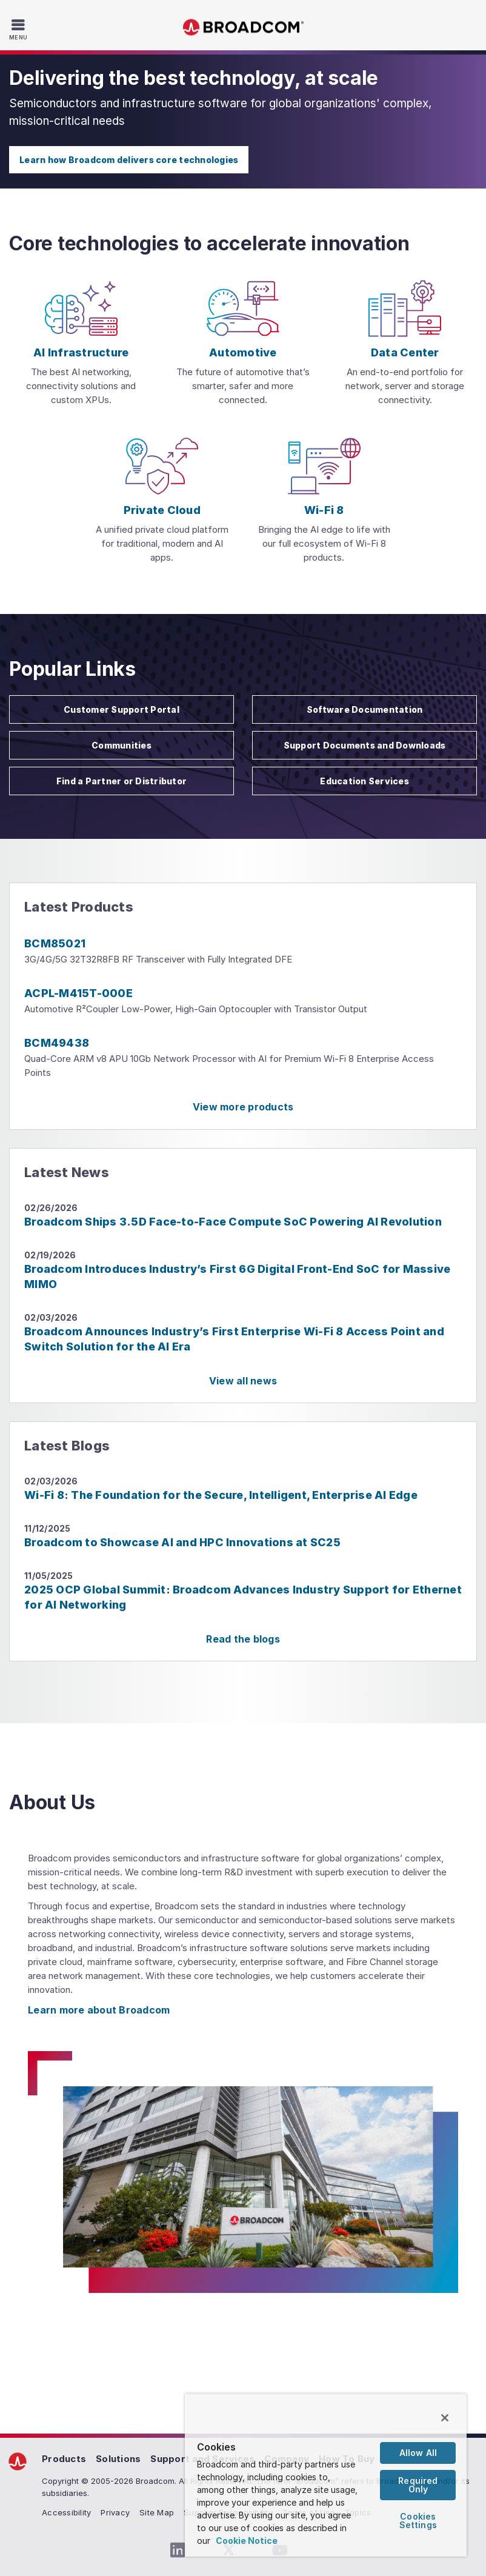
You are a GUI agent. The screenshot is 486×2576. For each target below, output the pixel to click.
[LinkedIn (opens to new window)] (177, 2550)
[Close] (444, 2417)
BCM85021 (54, 943)
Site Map (156, 2512)
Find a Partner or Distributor (121, 781)
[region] (326, 2475)
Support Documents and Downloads (365, 745)
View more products (243, 1107)
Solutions (118, 2458)
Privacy (115, 2512)
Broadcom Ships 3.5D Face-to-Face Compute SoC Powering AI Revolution (233, 1221)
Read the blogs (243, 1639)
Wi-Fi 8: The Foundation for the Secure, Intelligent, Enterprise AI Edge (221, 1495)
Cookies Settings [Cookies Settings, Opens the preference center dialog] (418, 2520)
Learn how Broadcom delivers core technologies (128, 160)
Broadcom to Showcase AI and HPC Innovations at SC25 (182, 1542)
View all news (243, 1381)
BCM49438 (56, 1042)
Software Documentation (365, 709)
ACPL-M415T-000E (78, 993)
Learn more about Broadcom (99, 2010)
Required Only (418, 2484)
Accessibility (66, 2512)
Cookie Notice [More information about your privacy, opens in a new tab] (247, 2540)
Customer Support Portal (121, 709)
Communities (121, 745)
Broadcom (243, 27)
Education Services (364, 781)
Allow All (418, 2453)
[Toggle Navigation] (19, 29)
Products (64, 2458)
